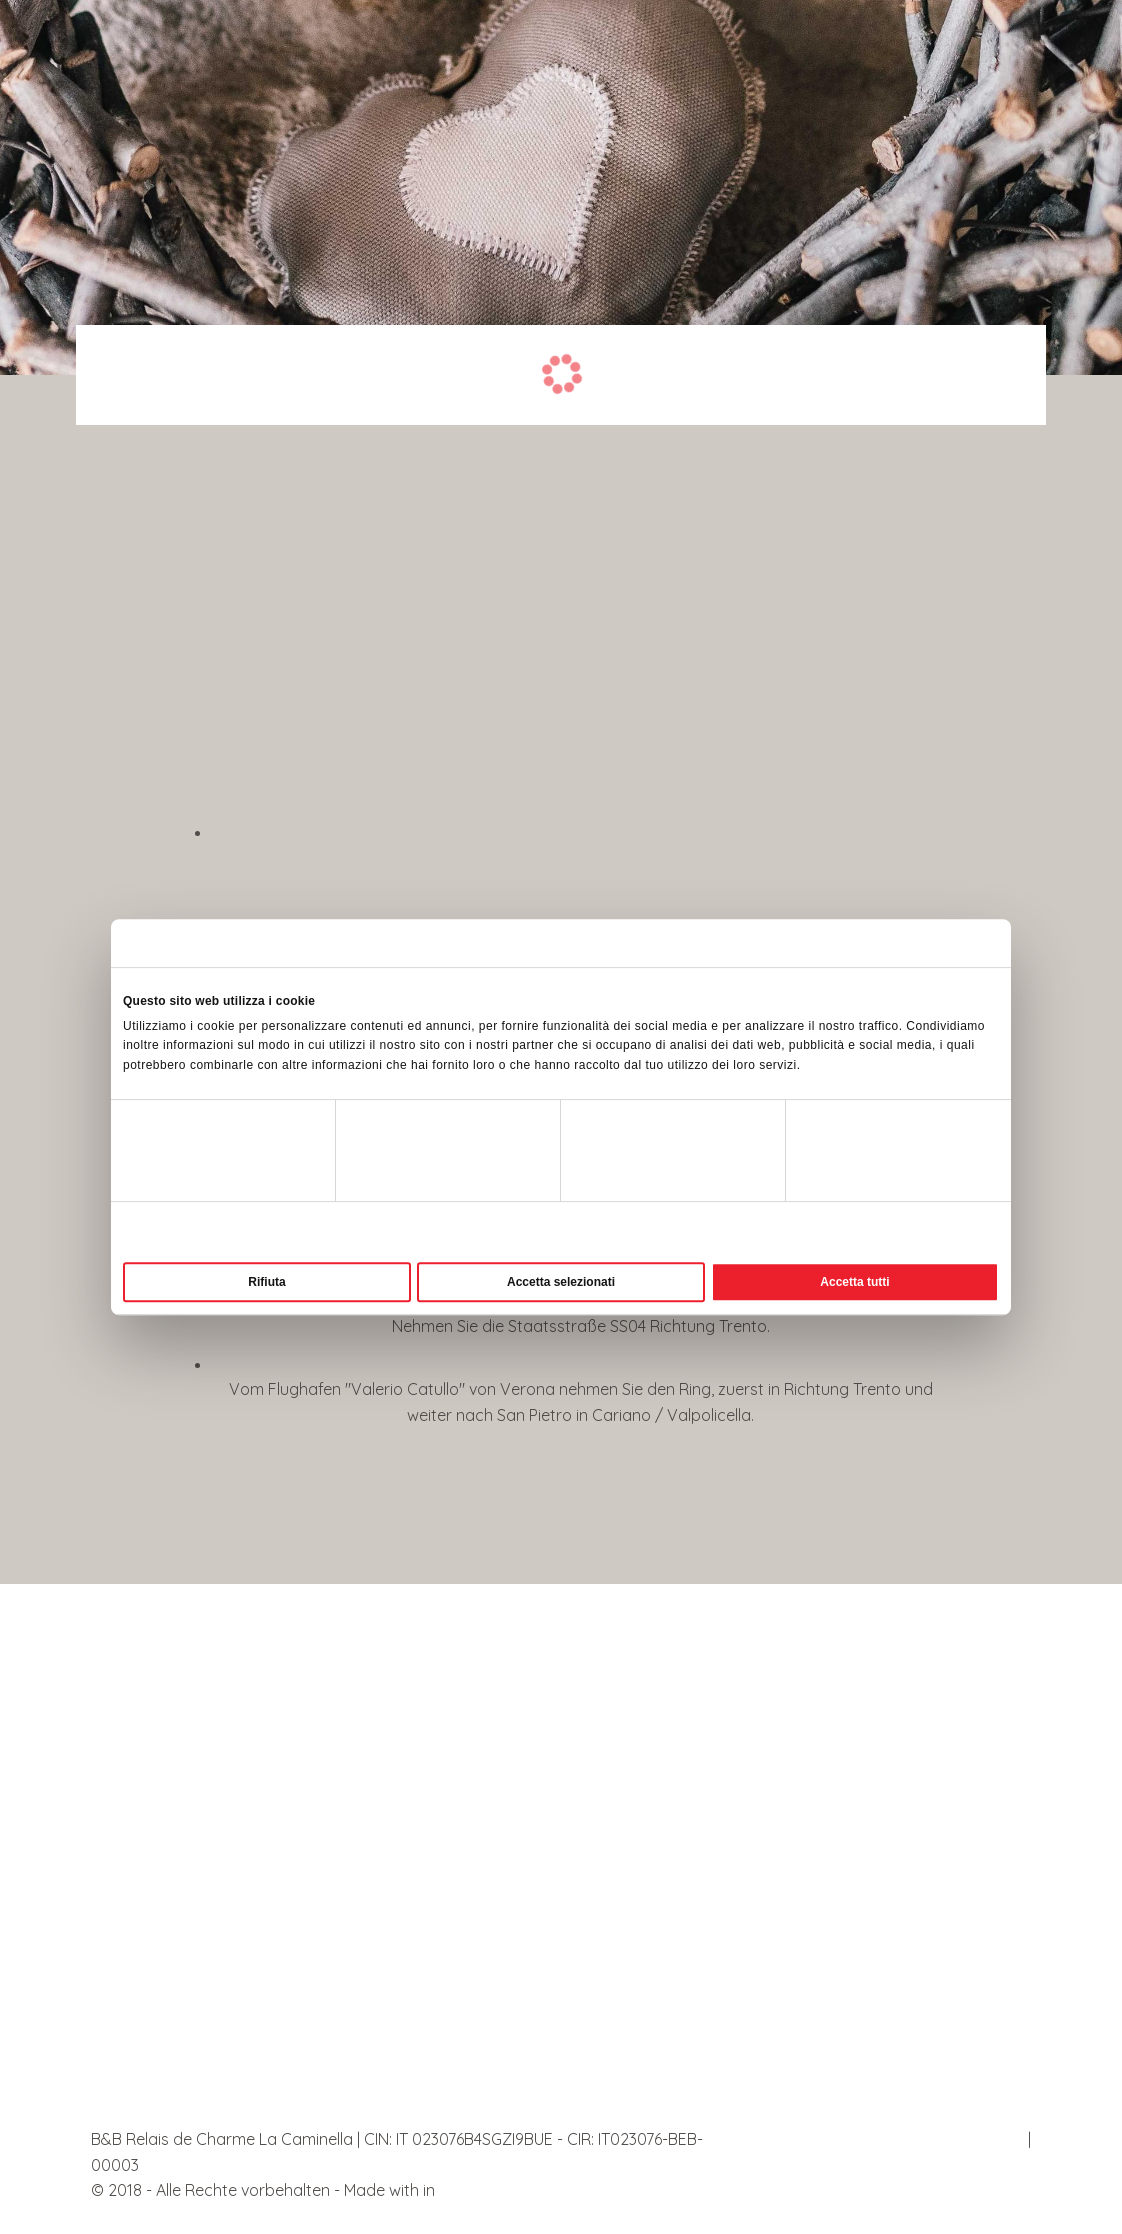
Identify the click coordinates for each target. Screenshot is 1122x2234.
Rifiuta (266, 1282)
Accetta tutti (854, 1282)
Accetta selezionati (561, 1282)
